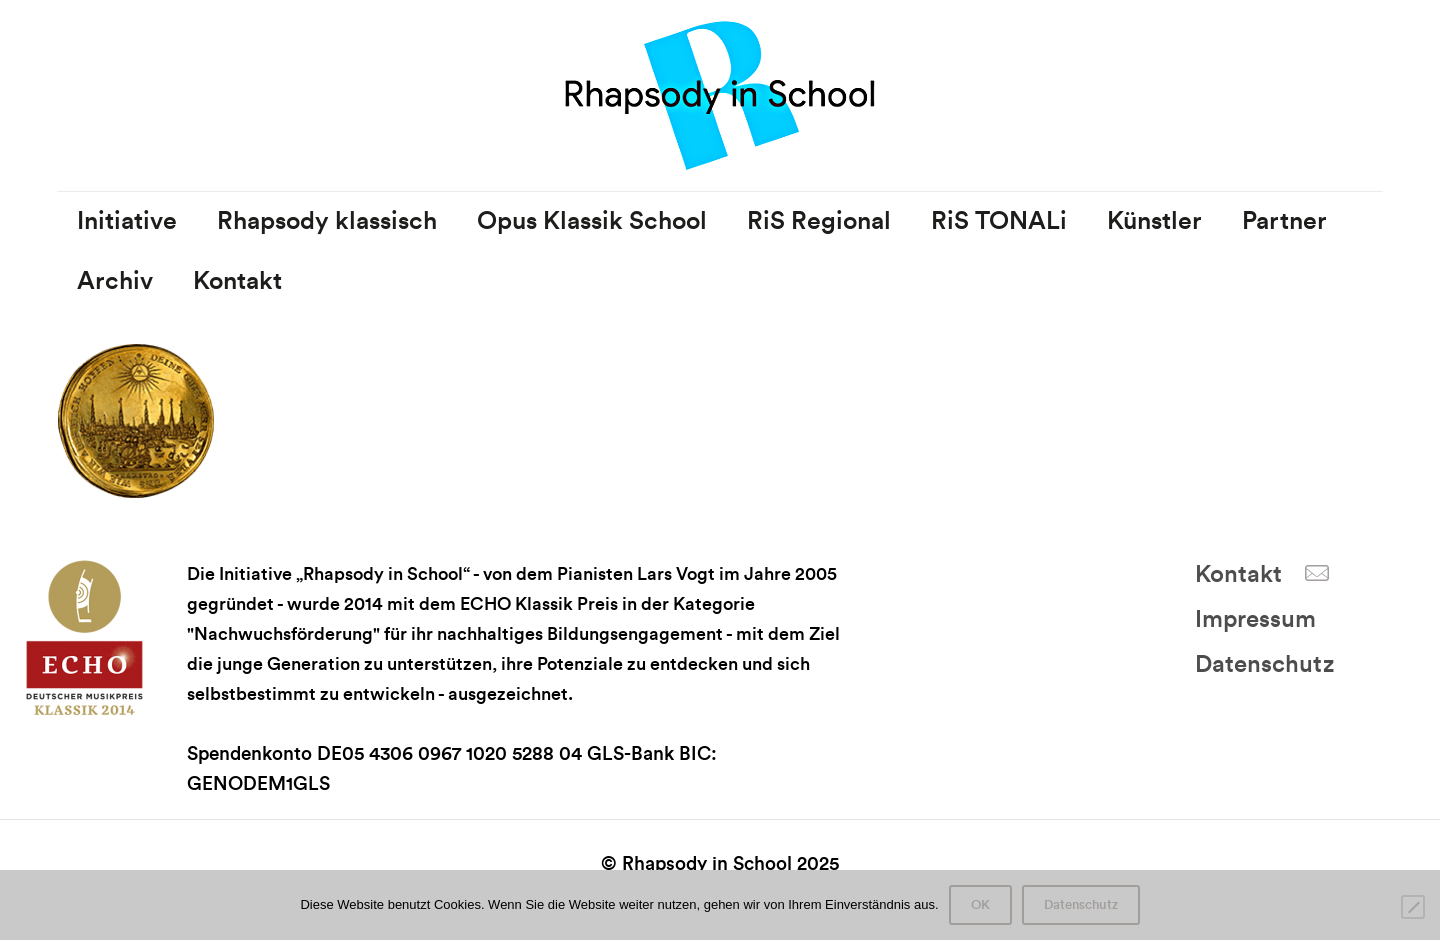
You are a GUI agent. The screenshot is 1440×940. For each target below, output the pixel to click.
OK (980, 905)
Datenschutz (1264, 665)
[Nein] (1413, 907)
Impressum (1255, 620)
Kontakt (1238, 575)
